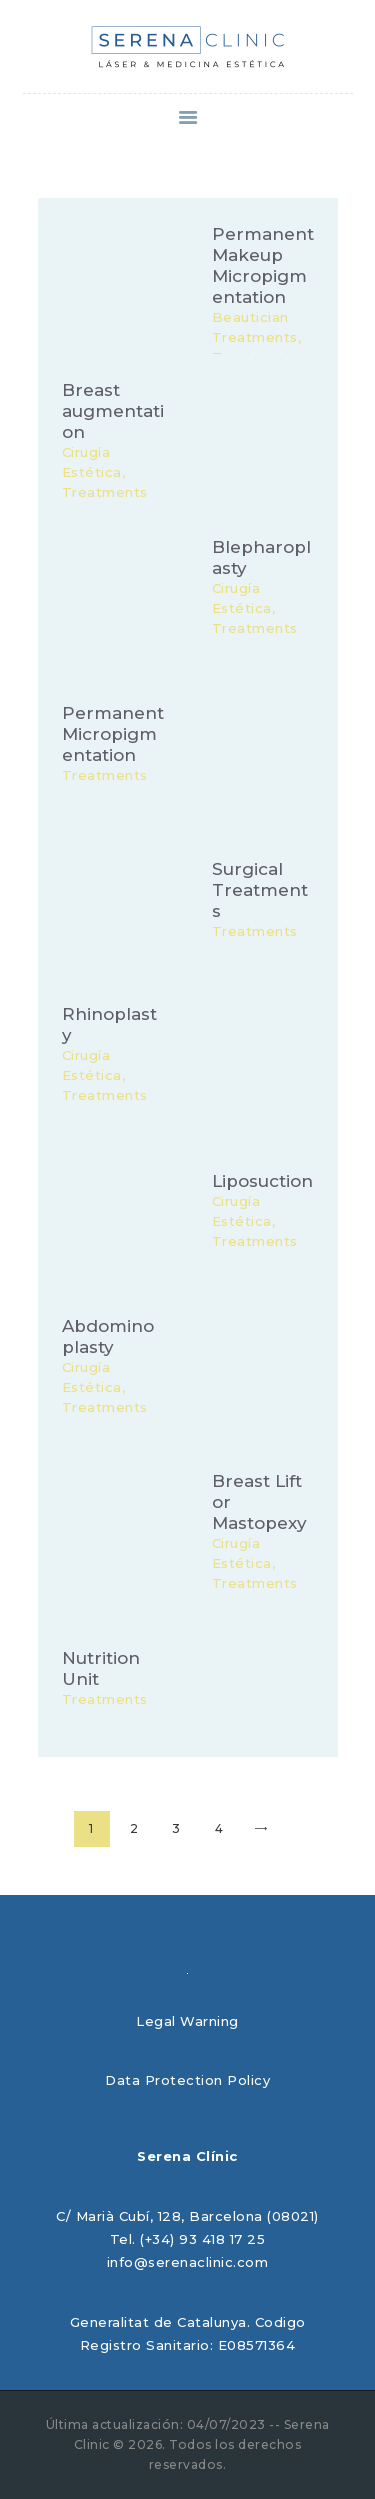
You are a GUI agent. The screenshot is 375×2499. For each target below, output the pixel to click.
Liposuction (262, 1181)
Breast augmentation (113, 411)
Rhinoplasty (109, 1025)
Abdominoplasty (108, 1336)
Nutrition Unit (101, 1668)
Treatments (105, 774)
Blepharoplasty (261, 557)
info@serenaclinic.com (188, 2262)
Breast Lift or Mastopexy (259, 1502)
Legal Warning (187, 2021)
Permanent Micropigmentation (113, 733)
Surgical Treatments (260, 889)
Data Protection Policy (187, 2080)
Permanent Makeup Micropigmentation (263, 265)
